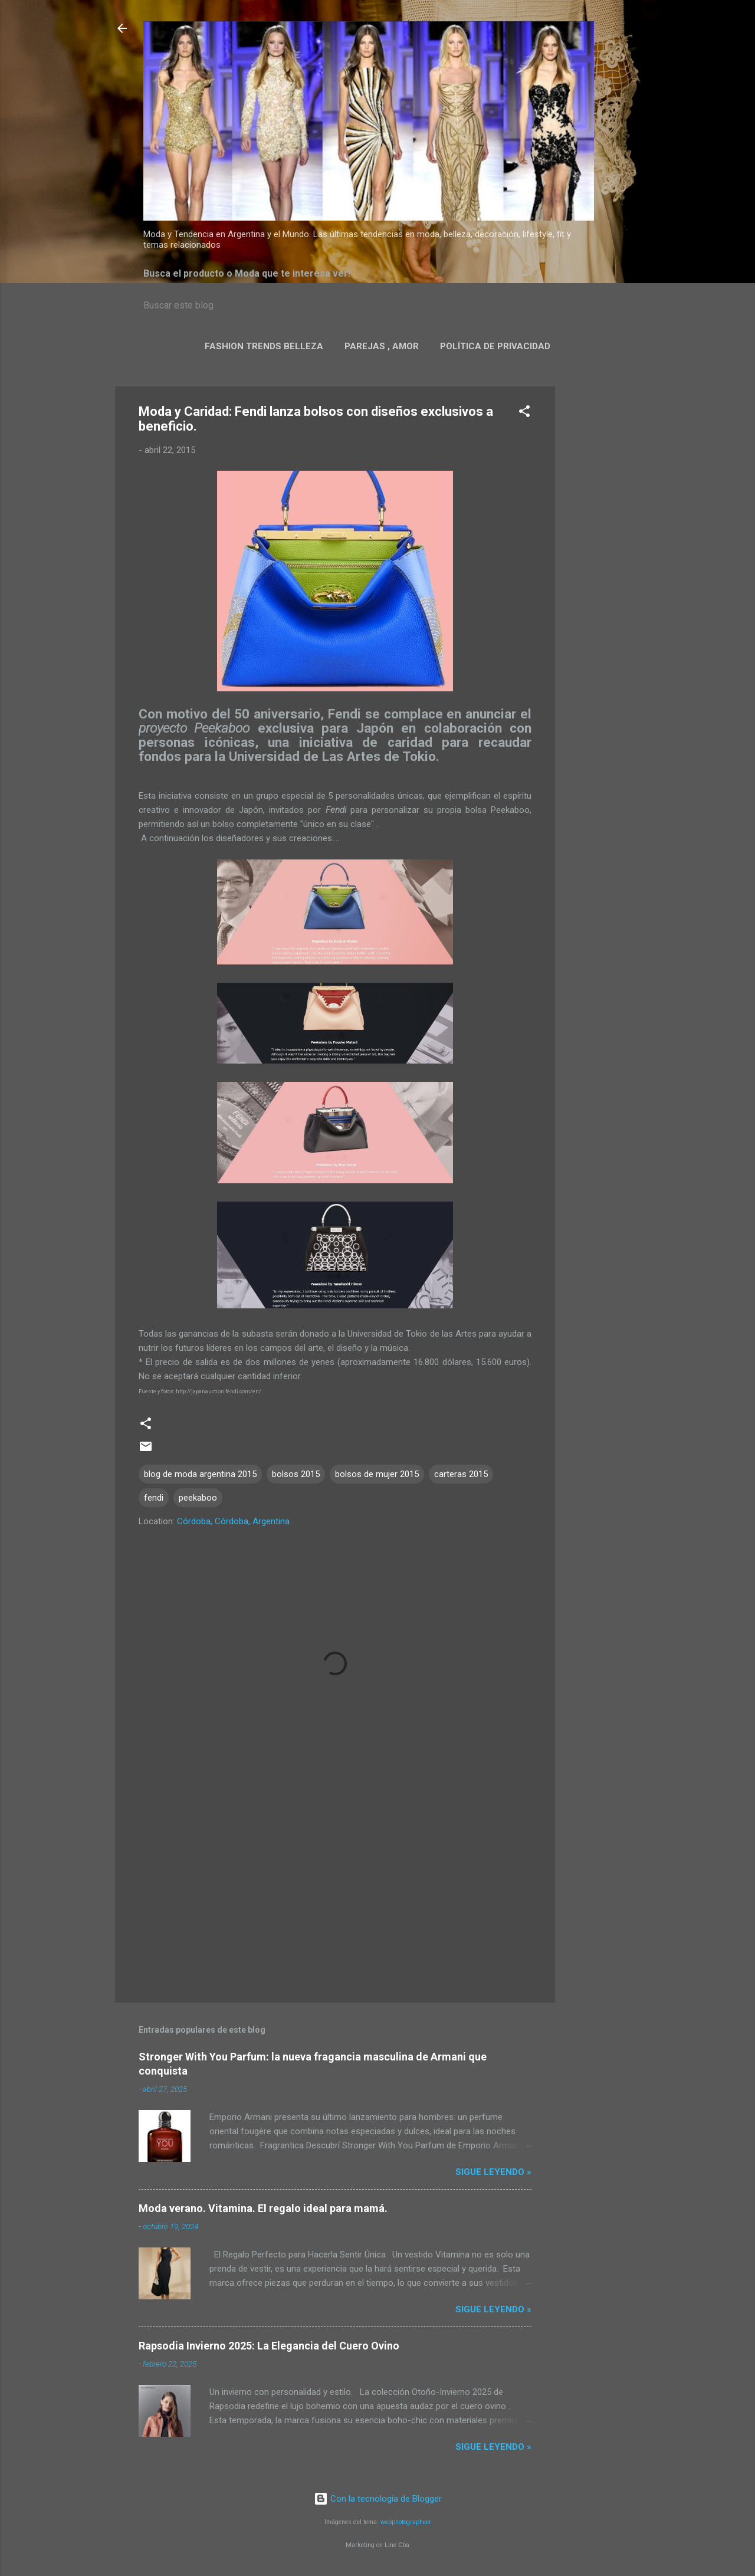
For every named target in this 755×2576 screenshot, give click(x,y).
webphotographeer (405, 2522)
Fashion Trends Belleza (264, 346)
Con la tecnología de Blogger (378, 2498)
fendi (153, 1497)
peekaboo (198, 1497)
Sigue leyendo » (493, 2172)
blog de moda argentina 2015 (200, 1474)
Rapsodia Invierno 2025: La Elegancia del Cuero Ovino (269, 2345)
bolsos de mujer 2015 (377, 1474)
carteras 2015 (461, 1474)
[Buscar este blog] (377, 305)
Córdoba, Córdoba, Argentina (233, 1521)
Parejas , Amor (381, 346)
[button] (524, 413)
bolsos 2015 (296, 1474)
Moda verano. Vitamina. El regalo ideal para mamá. (263, 2208)
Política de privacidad (495, 346)
